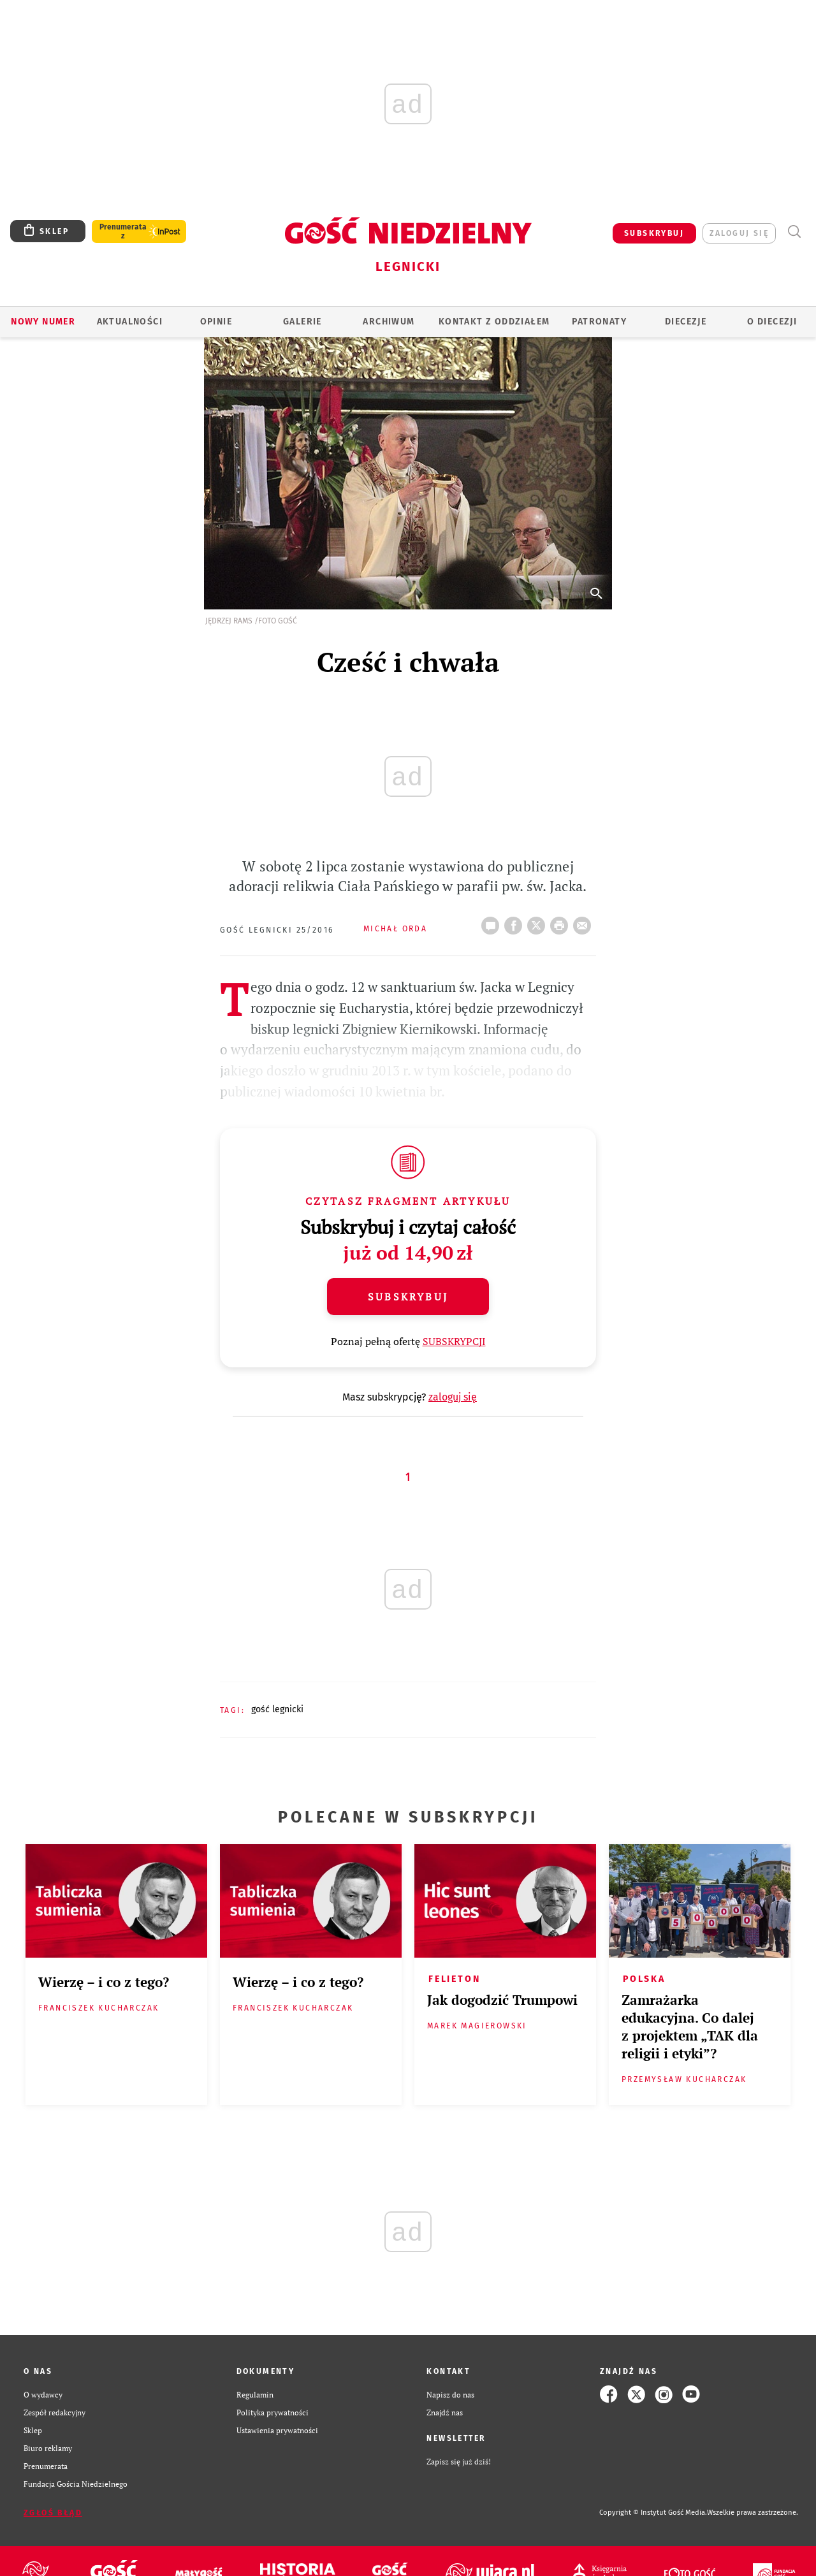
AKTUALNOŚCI (130, 321)
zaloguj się (739, 233)
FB (515, 922)
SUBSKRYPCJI (454, 1341)
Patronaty (599, 321)
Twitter (538, 922)
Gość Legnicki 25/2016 (276, 930)
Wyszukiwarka (794, 232)
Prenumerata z (123, 231)
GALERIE (302, 321)
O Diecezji (772, 321)
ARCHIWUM (388, 321)
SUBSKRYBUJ (654, 233)
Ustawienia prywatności (277, 2430)
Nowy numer (43, 321)
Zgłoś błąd (53, 2512)
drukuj (561, 922)
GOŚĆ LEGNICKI (277, 1709)
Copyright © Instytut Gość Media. (653, 2512)
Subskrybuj (408, 1297)
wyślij (584, 922)
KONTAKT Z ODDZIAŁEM (494, 321)
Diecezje (685, 321)
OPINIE (216, 321)
